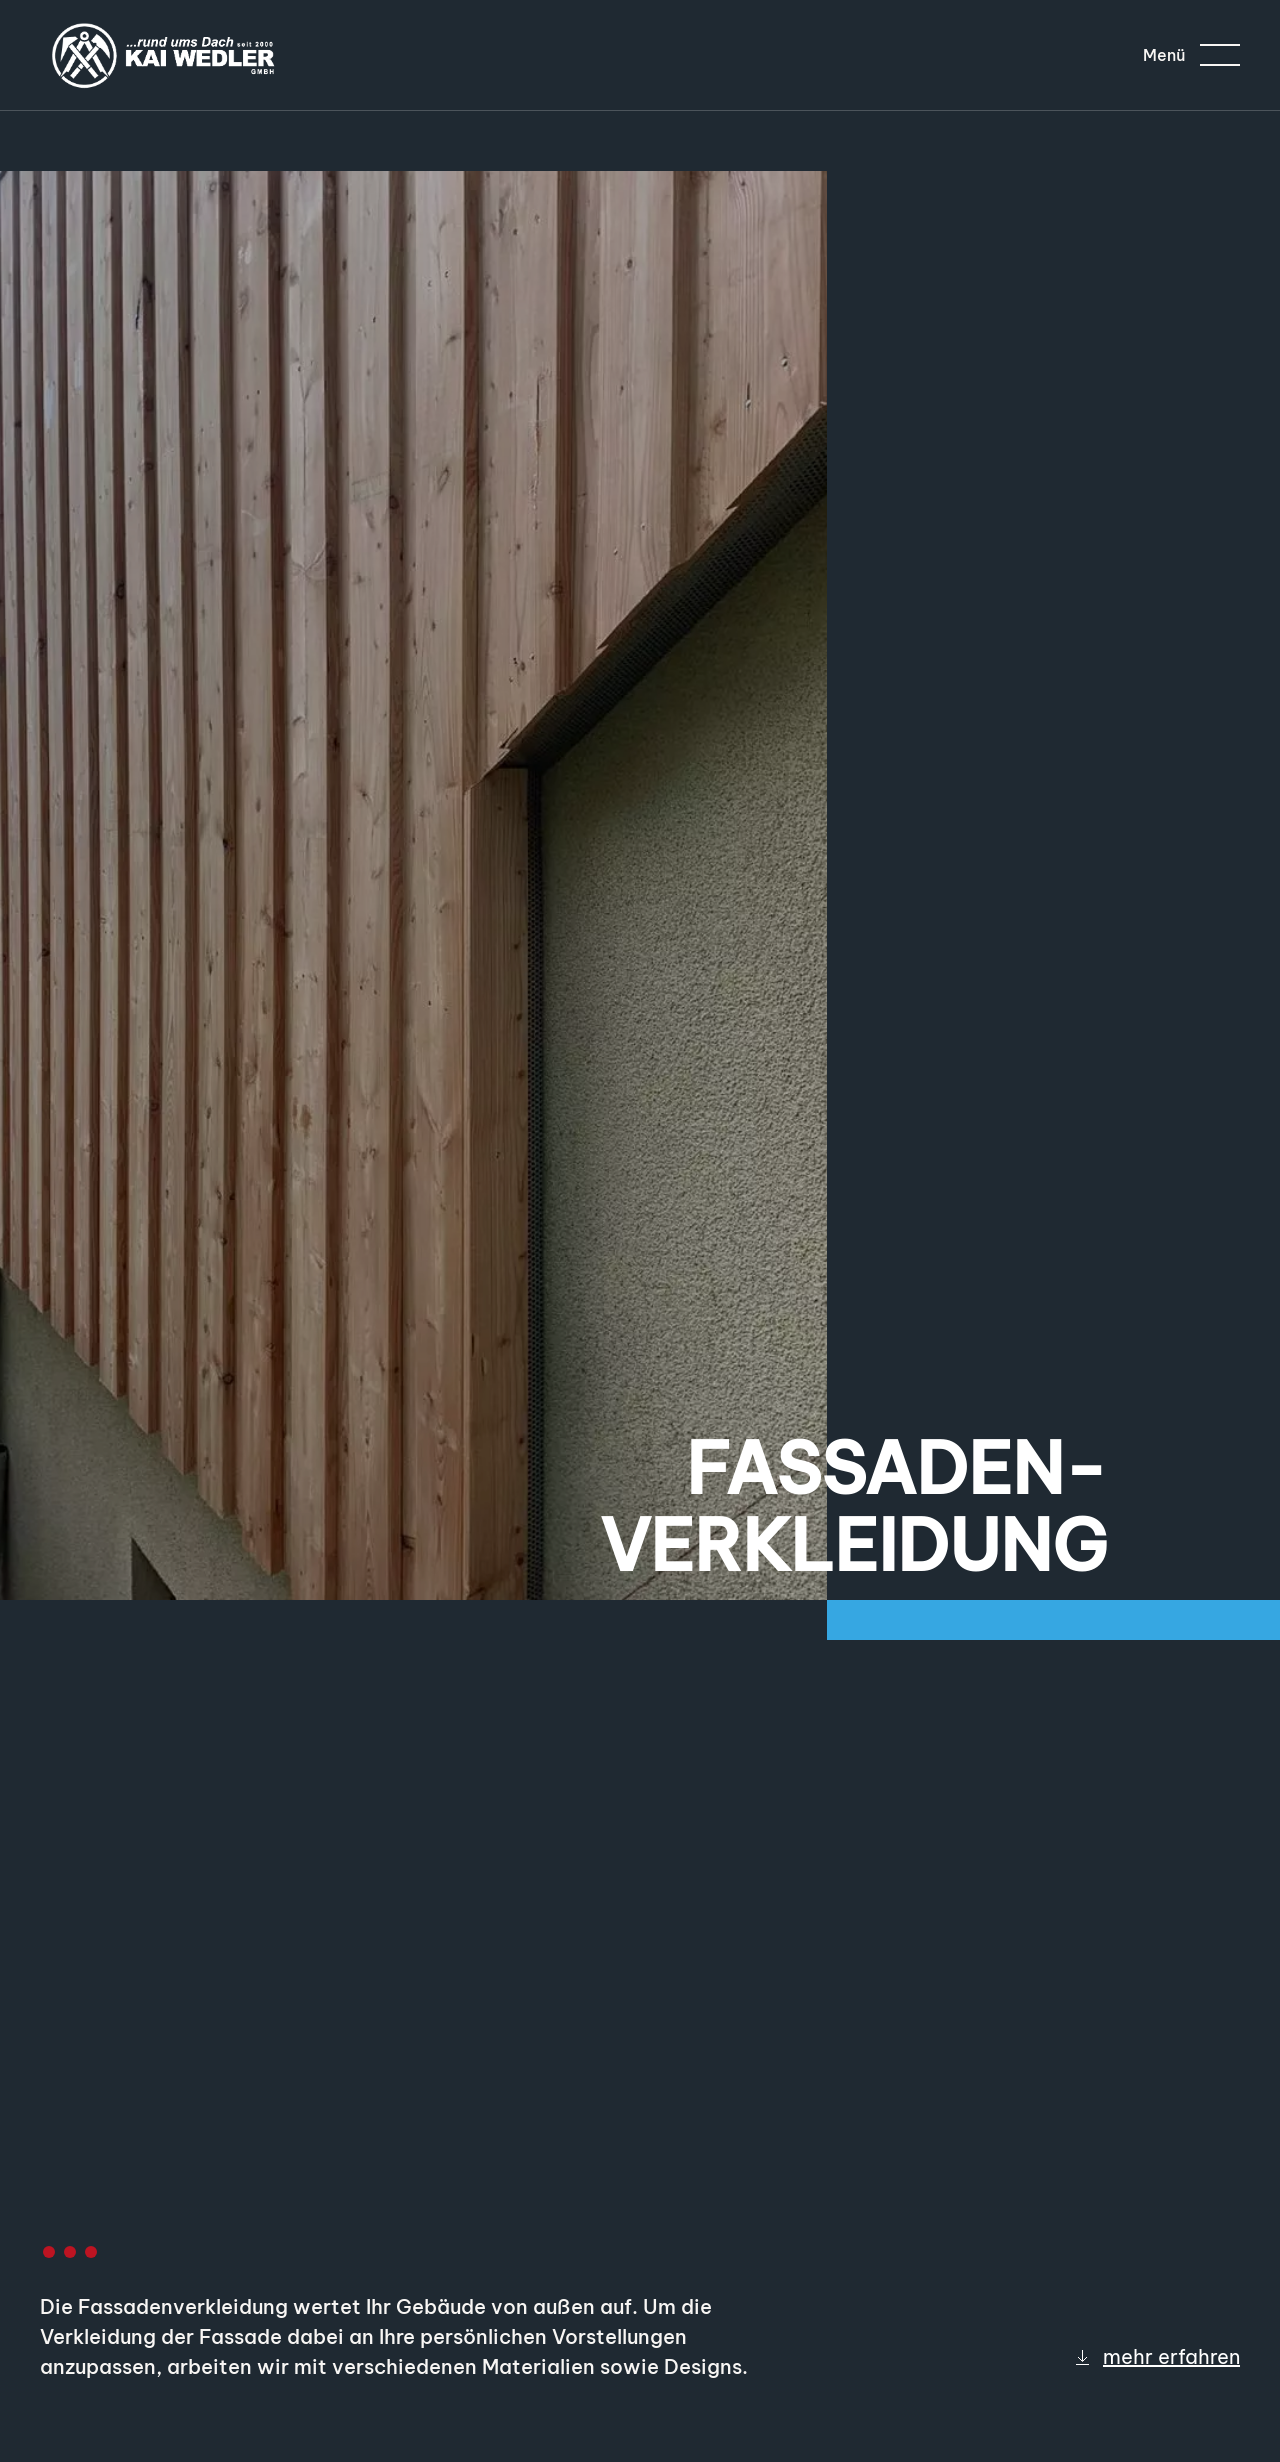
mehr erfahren (1156, 2356)
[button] (1191, 55)
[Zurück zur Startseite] (165, 55)
